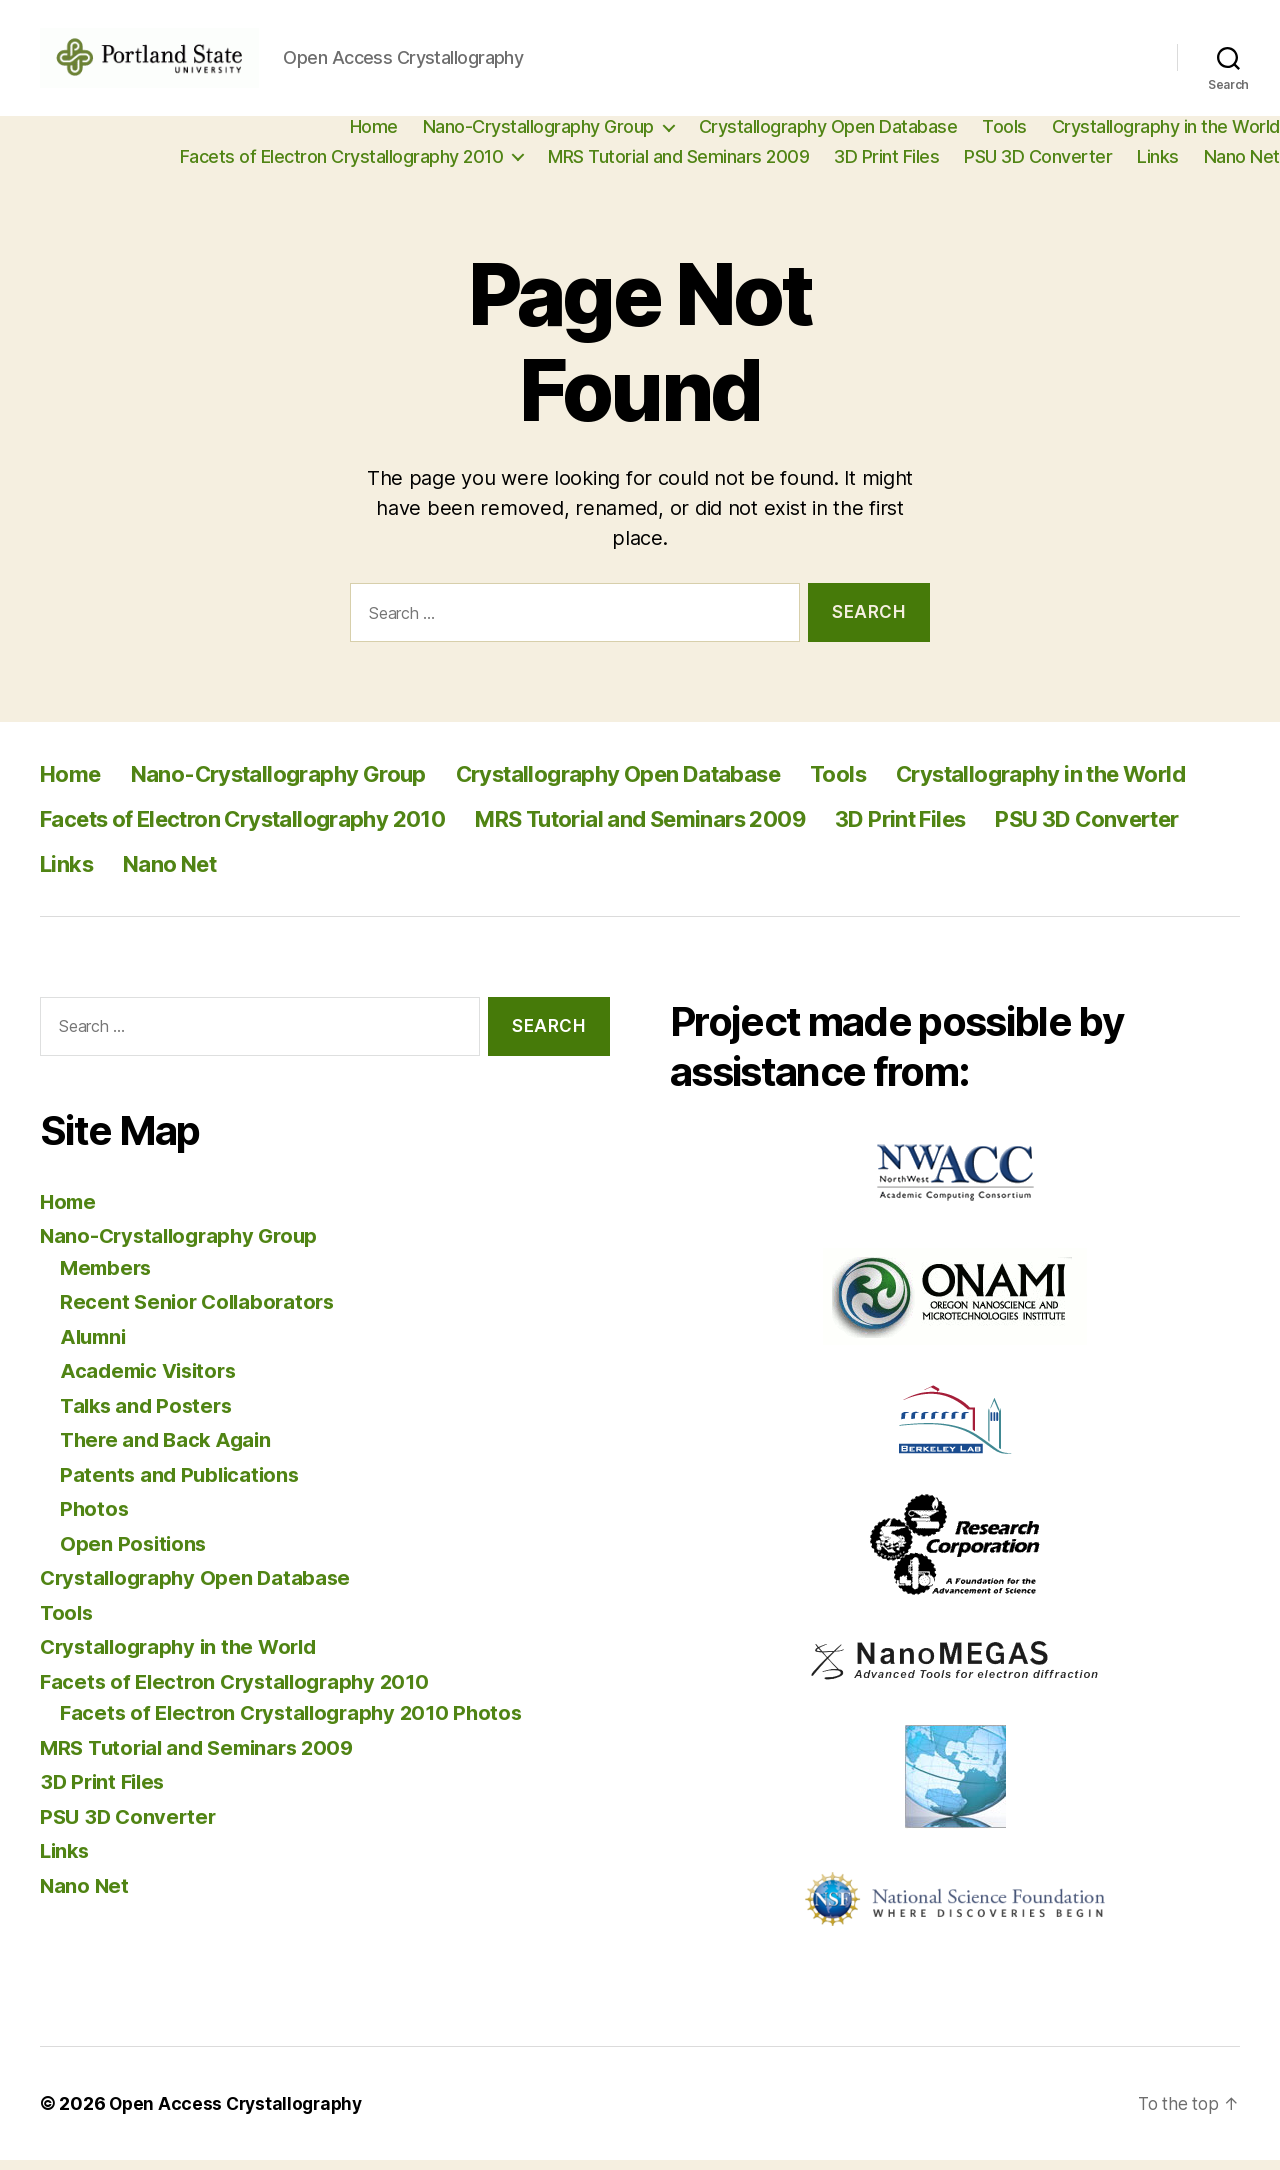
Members (108, 1277)
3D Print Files (886, 166)
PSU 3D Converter (1038, 166)
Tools (1004, 136)
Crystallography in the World (1166, 136)
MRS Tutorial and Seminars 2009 (678, 166)
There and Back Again (169, 1449)
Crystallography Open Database (828, 136)
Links (1158, 166)
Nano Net (1242, 166)
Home (374, 136)
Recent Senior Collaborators (201, 1311)
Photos (95, 1518)
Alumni (95, 1346)
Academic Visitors (152, 1380)
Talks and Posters (149, 1415)
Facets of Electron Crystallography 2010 (342, 166)
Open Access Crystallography (240, 2113)
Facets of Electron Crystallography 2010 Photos (299, 1722)
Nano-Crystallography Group (538, 136)
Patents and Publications (183, 1484)
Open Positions (135, 1553)
